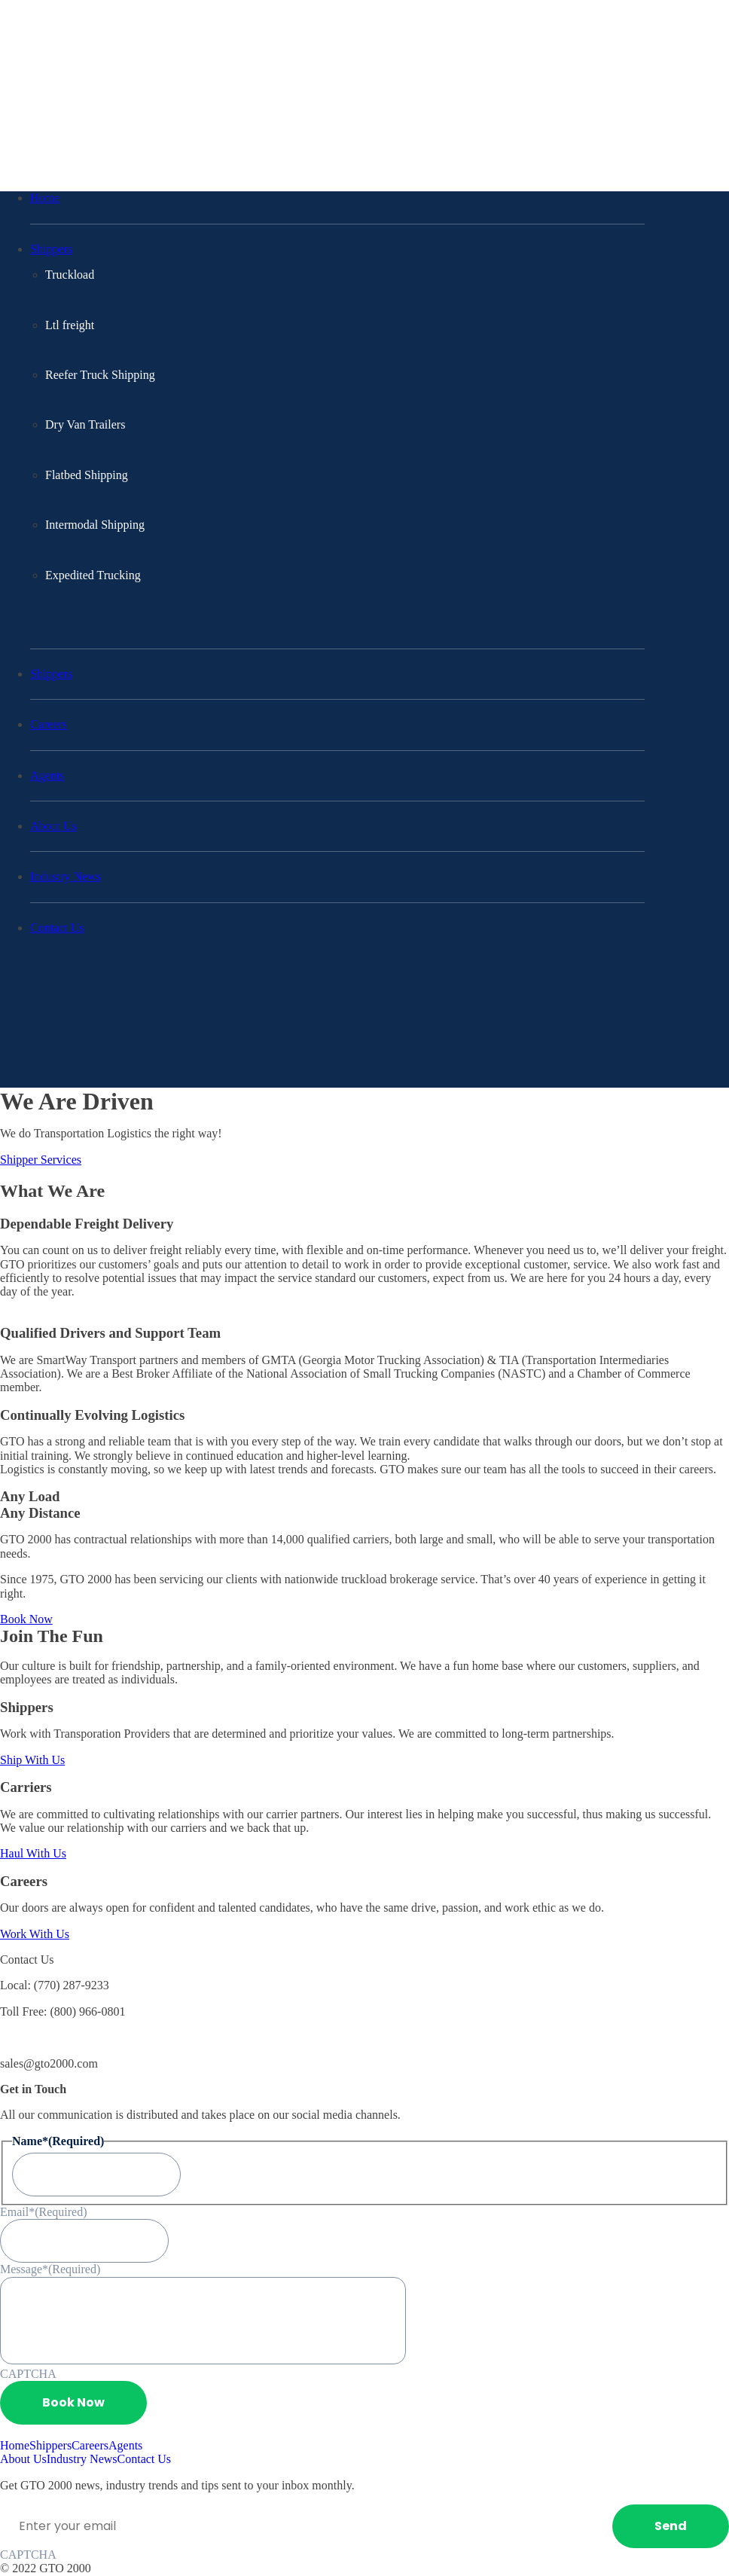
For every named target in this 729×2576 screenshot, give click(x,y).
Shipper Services (40, 1159)
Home (44, 197)
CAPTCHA (28, 2373)
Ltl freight (69, 325)
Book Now (26, 1619)
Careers (48, 724)
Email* (43, 2211)
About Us (53, 825)
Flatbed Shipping (86, 475)
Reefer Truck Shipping (100, 374)
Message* (50, 2269)
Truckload (69, 274)
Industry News (65, 876)
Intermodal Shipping (95, 524)
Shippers (51, 249)
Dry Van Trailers (85, 424)
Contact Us (57, 927)
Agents (47, 775)
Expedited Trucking (93, 575)
